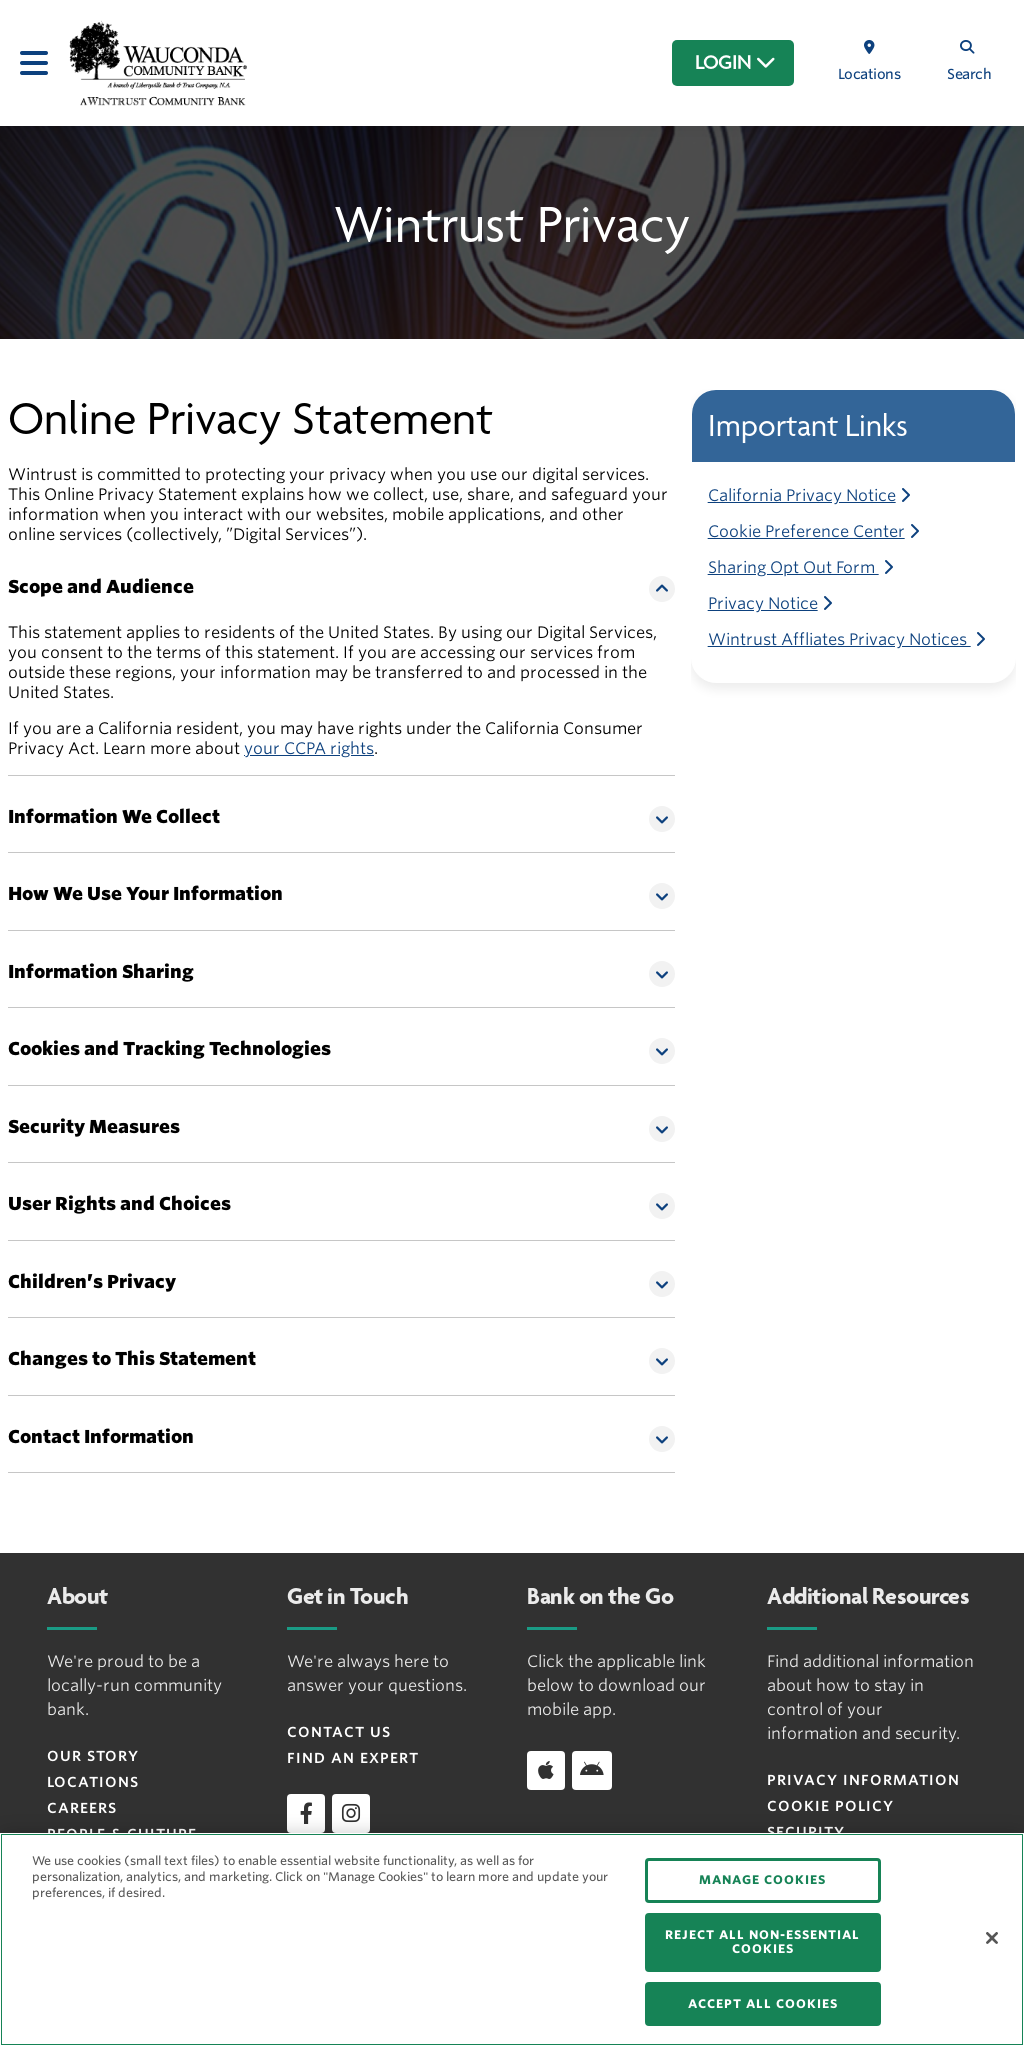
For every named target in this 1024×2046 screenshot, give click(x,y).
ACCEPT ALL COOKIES (763, 2003)
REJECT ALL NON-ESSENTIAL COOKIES (762, 1941)
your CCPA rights (309, 748)
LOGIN (735, 63)
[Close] (992, 1938)
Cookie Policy (830, 1806)
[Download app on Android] (592, 1770)
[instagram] (351, 1813)
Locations (93, 1782)
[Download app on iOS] (546, 1770)
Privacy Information (863, 1780)
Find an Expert (353, 1758)
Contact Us (339, 1732)
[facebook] (306, 1813)
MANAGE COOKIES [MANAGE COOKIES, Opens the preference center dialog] (762, 1879)
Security (806, 1832)
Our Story (93, 1756)
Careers (82, 1808)
